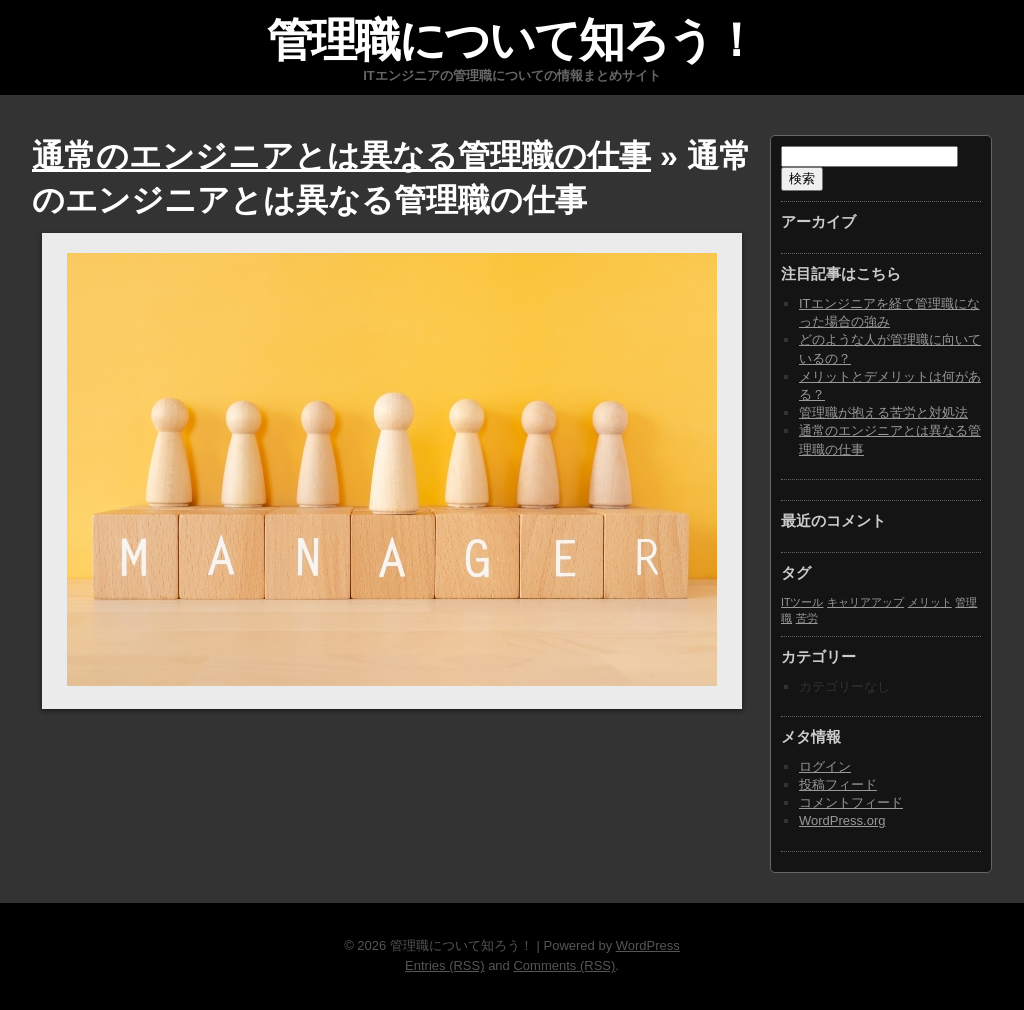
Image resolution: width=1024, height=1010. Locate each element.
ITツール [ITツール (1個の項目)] (802, 602)
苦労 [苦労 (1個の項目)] (807, 618)
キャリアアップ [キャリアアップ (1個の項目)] (865, 602)
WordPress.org (842, 820)
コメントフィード (851, 802)
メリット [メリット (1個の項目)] (930, 602)
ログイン (825, 766)
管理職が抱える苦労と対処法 (883, 412)
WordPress (648, 945)
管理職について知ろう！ (512, 41)
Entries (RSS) (444, 965)
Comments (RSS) (564, 965)
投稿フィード (838, 784)
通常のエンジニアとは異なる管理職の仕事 (341, 156)
